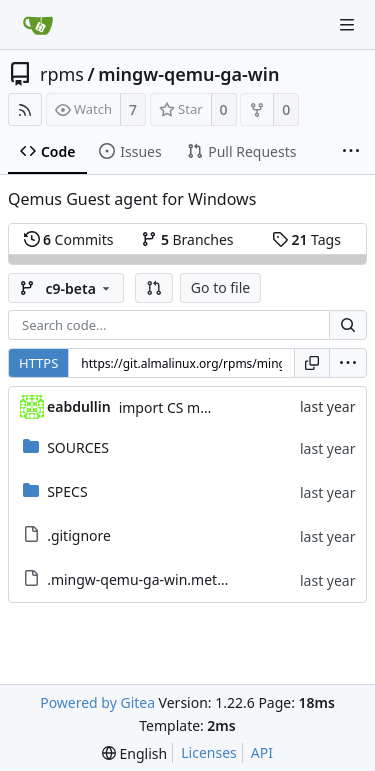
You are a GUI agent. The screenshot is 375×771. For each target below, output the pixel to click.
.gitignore (79, 535)
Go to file (220, 287)
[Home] (38, 25)
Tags (306, 239)
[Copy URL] (312, 363)
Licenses (209, 752)
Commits (69, 239)
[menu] (348, 363)
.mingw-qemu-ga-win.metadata (150, 579)
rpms (62, 74)
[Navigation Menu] (347, 25)
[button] (154, 288)
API (262, 752)
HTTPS (38, 363)
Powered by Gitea (97, 702)
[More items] (351, 152)
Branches (187, 239)
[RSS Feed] (25, 109)
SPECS (67, 491)
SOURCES (78, 447)
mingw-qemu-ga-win (188, 74)
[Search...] (348, 325)
